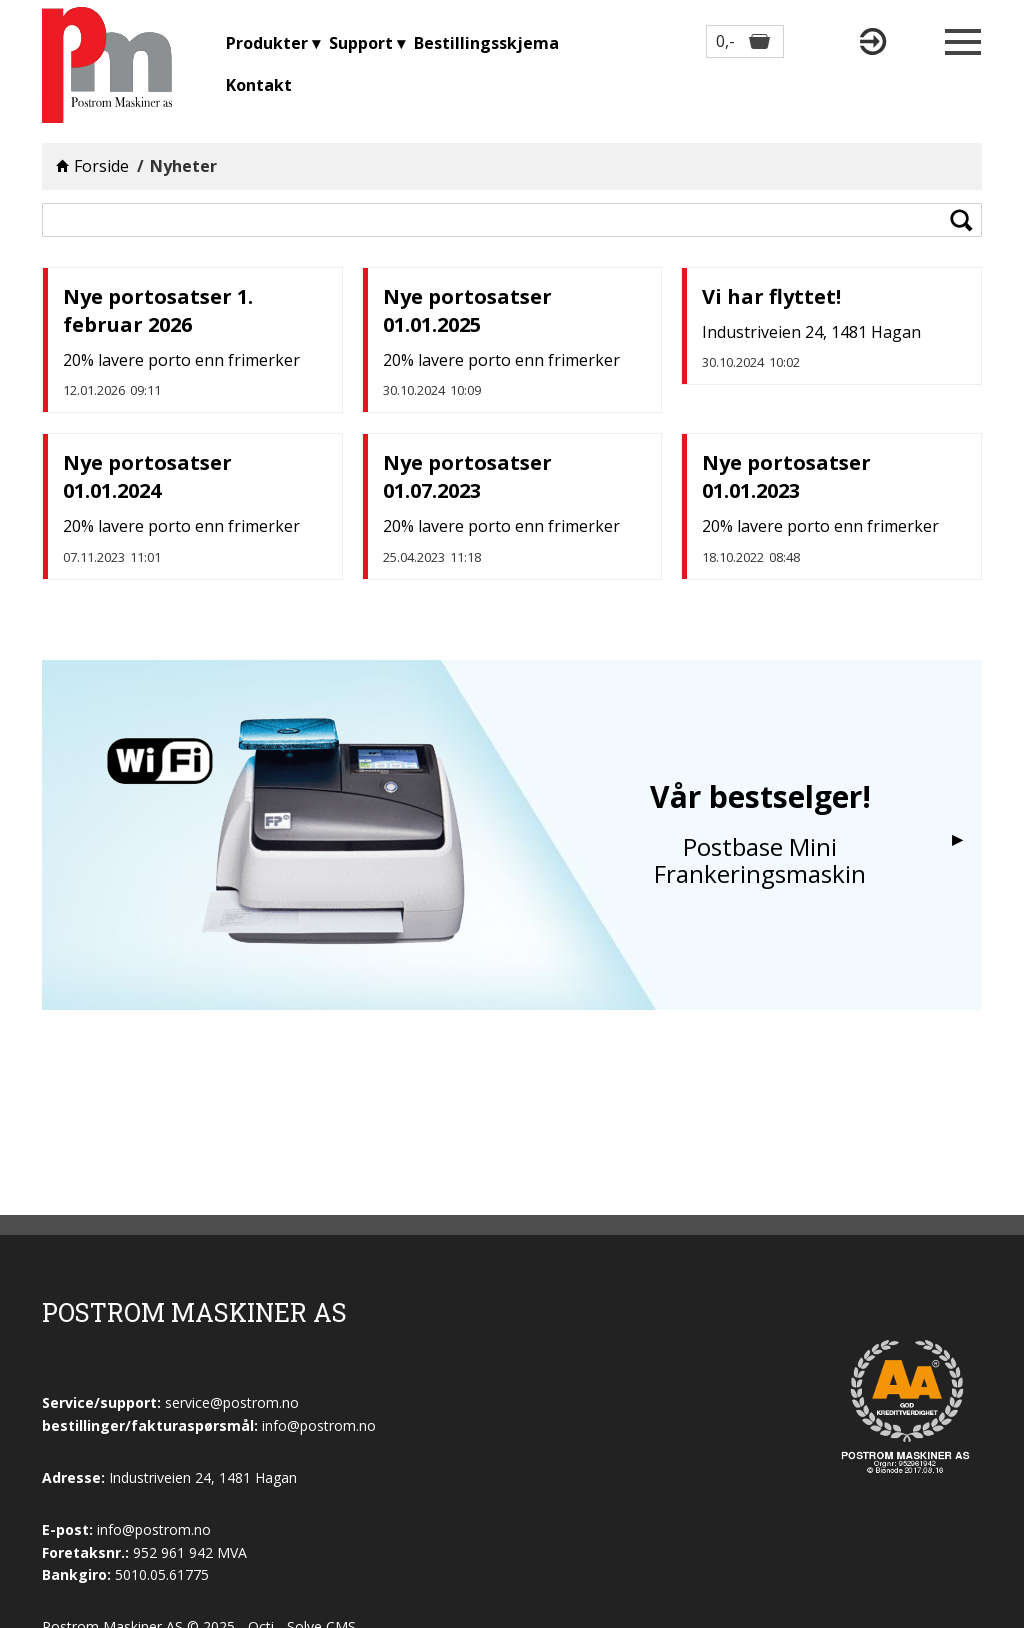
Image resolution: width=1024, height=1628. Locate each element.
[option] (512, 835)
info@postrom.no (154, 1529)
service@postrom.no (232, 1402)
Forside (101, 166)
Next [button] (957, 840)
